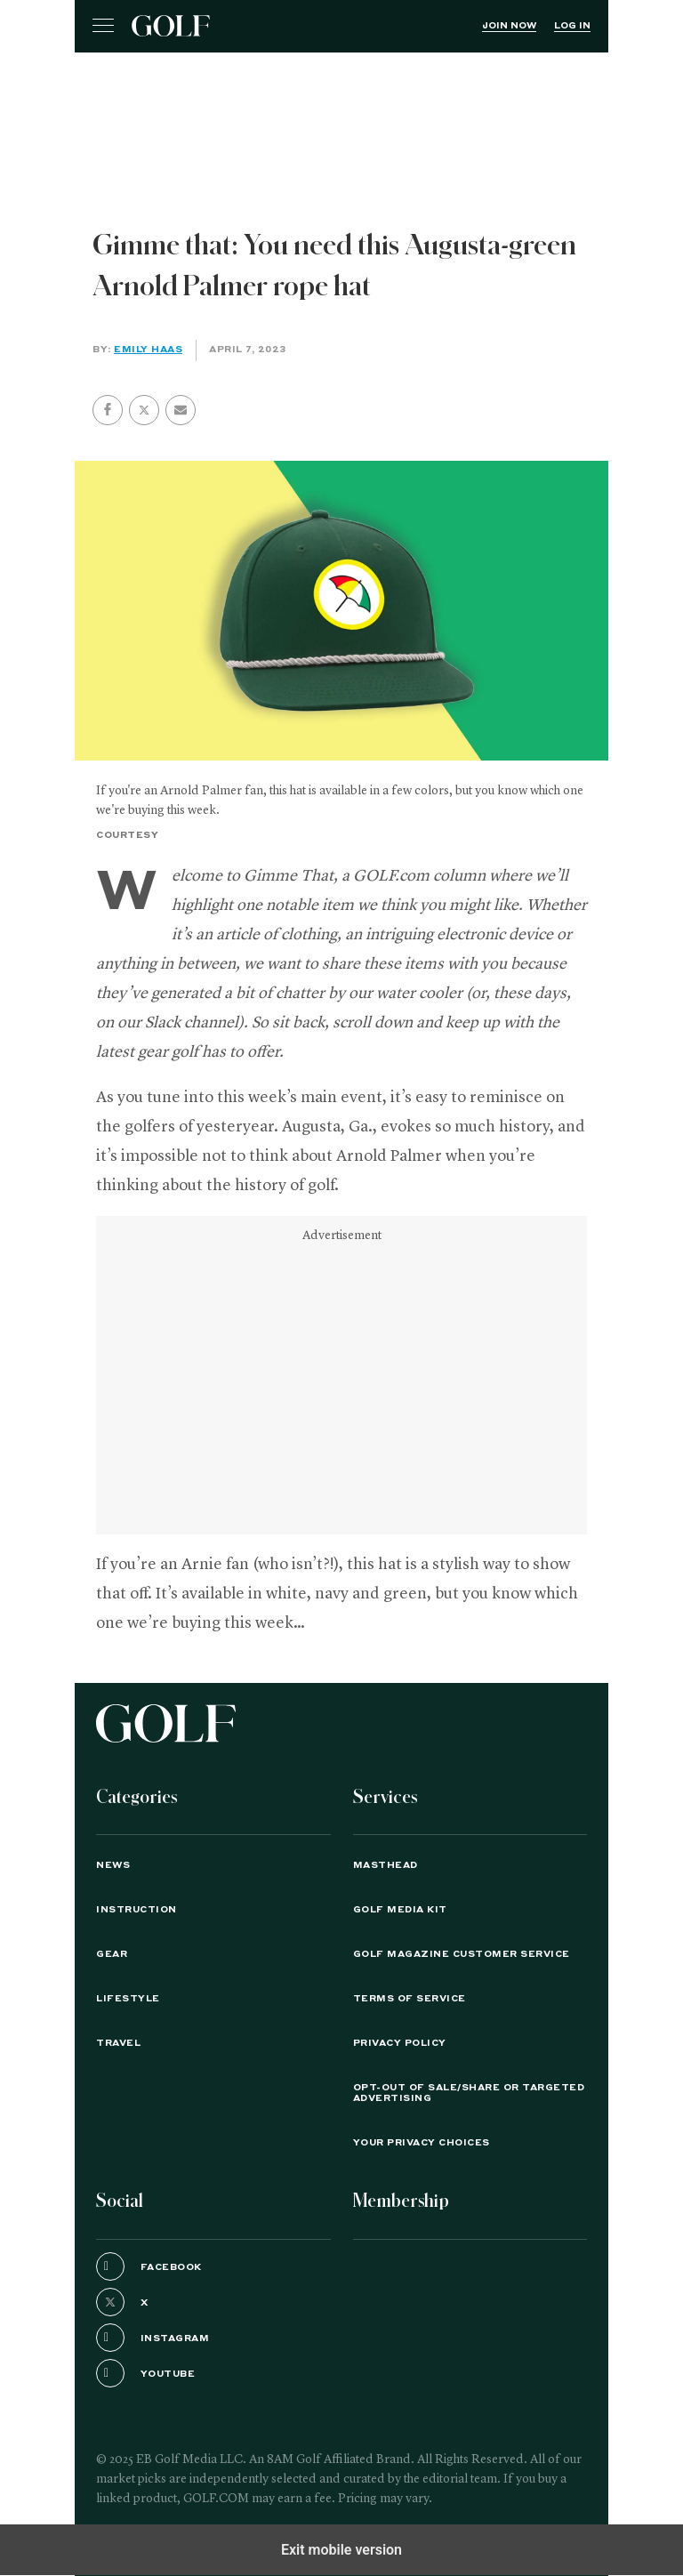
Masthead (385, 1865)
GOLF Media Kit (400, 1909)
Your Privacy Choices (421, 2142)
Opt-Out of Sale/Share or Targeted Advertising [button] (469, 2093)
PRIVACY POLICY (399, 2043)
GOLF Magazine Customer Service (461, 1954)
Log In (572, 25)
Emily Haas (148, 349)
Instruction (136, 1909)
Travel (118, 2043)
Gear (111, 1954)
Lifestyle (128, 1998)
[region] (341, 96)
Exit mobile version (341, 2549)
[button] (144, 410)
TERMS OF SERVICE (409, 1998)
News (113, 1865)
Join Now (509, 25)
